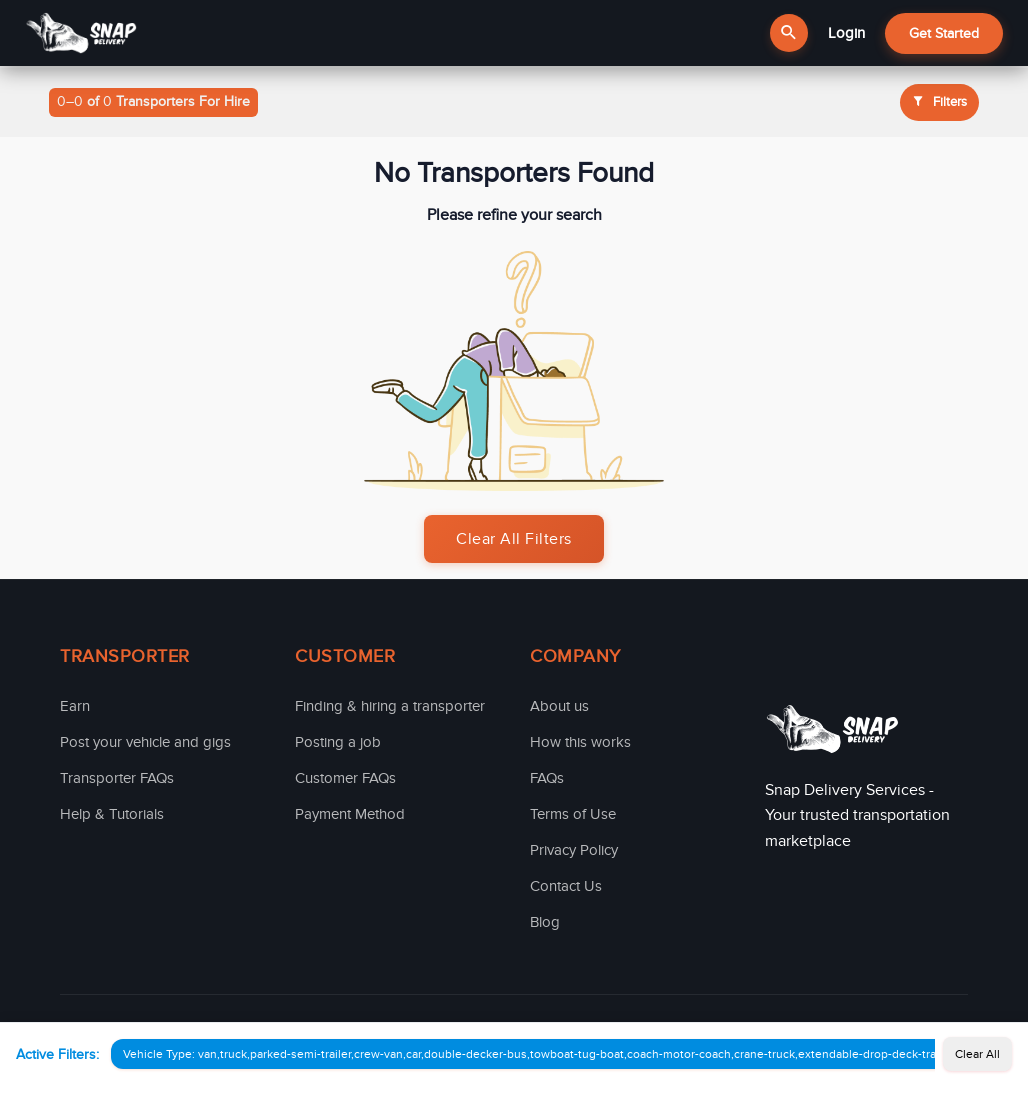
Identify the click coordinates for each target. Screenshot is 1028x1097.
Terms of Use (573, 814)
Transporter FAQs (117, 778)
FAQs (547, 778)
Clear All (977, 1054)
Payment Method (350, 814)
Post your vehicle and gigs (145, 742)
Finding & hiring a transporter (390, 706)
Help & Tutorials (112, 814)
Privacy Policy (574, 850)
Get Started (944, 33)
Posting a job (338, 742)
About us (559, 706)
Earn (75, 706)
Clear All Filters (514, 539)
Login (846, 33)
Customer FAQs (345, 778)
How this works (580, 742)
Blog (545, 922)
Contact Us (566, 886)
